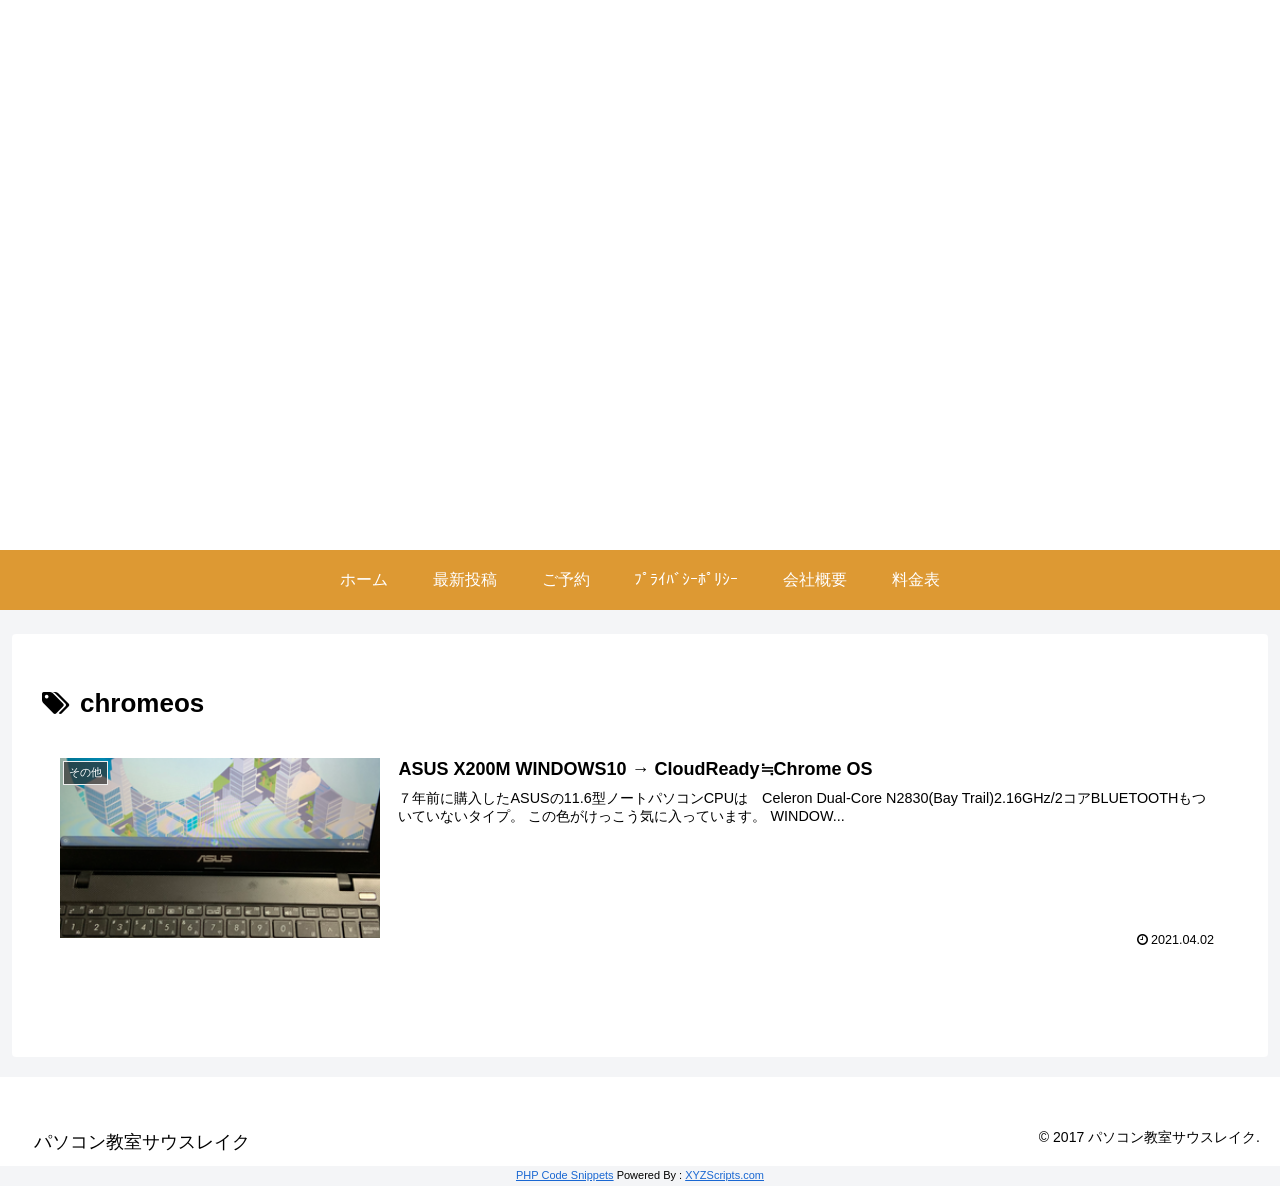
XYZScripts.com (724, 1175)
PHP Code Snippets (565, 1175)
